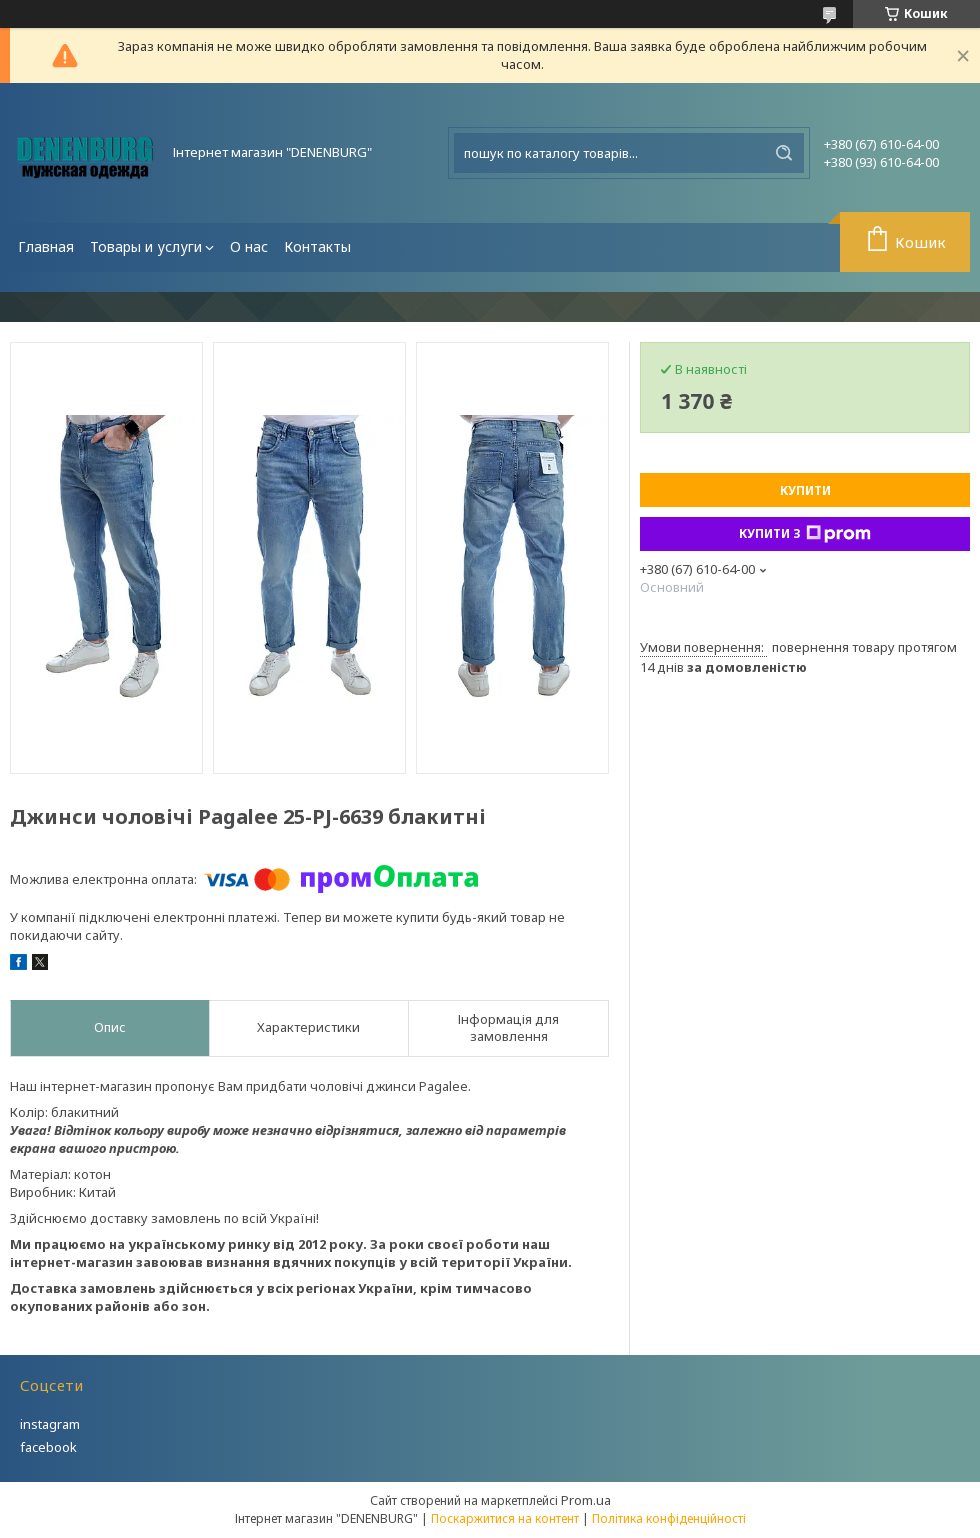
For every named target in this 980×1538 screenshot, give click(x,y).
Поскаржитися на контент (505, 1518)
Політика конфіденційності (669, 1518)
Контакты (317, 246)
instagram (50, 1424)
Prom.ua (586, 1500)
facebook (48, 1447)
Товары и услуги (146, 246)
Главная (46, 246)
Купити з (805, 534)
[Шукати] (784, 153)
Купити (805, 490)
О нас (249, 246)
